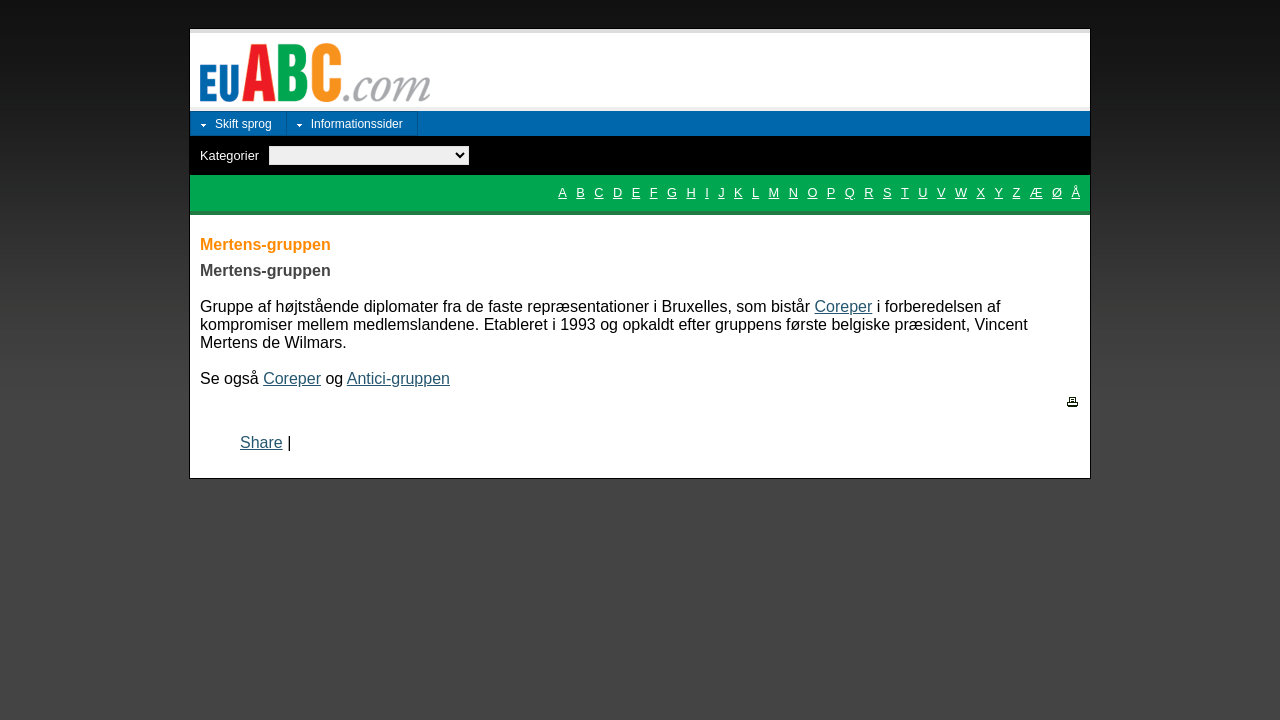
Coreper (844, 306)
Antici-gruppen (398, 378)
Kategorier (229, 155)
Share (261, 442)
